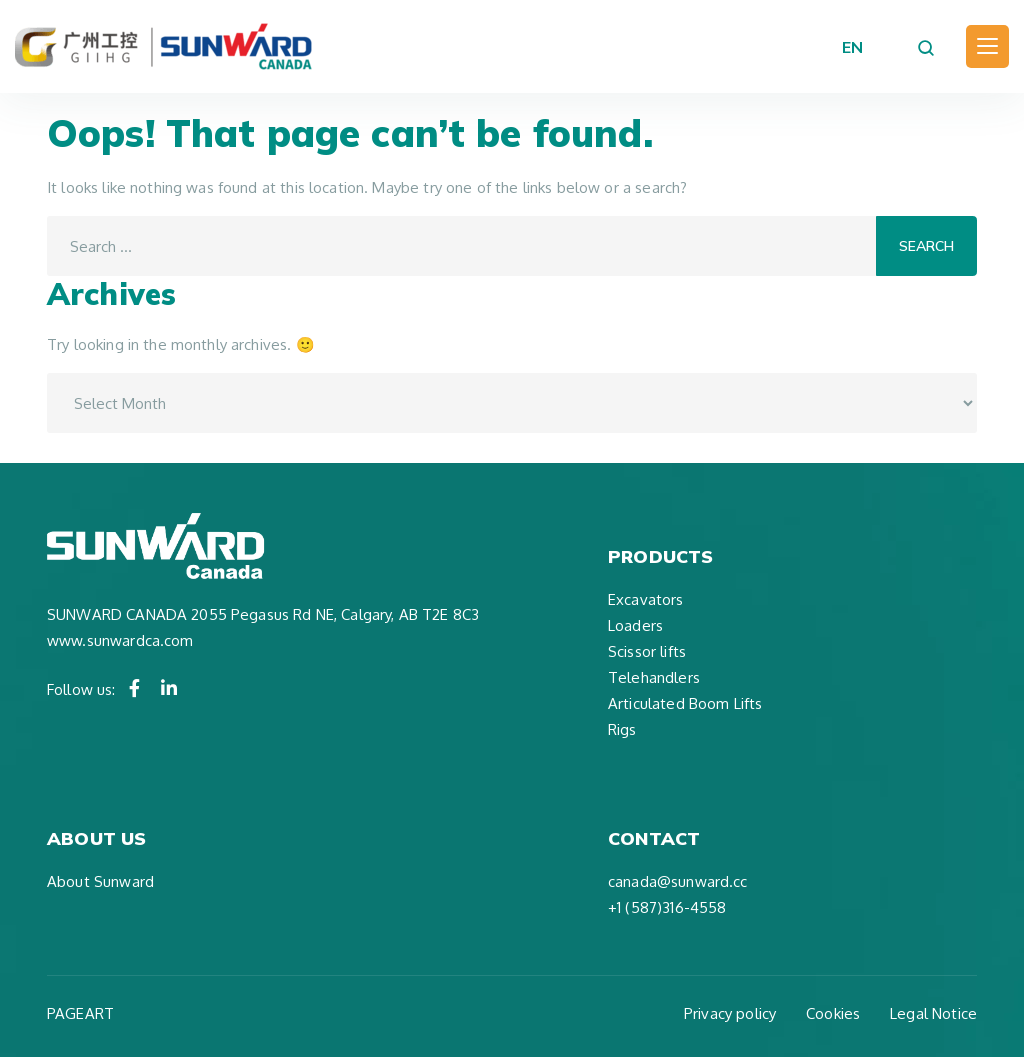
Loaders (635, 625)
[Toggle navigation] (987, 46)
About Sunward (100, 881)
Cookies (833, 1013)
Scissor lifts (647, 651)
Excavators (646, 599)
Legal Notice (933, 1013)
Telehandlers (654, 677)
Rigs (622, 729)
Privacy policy (730, 1013)
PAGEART (80, 1013)
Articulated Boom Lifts (685, 703)
